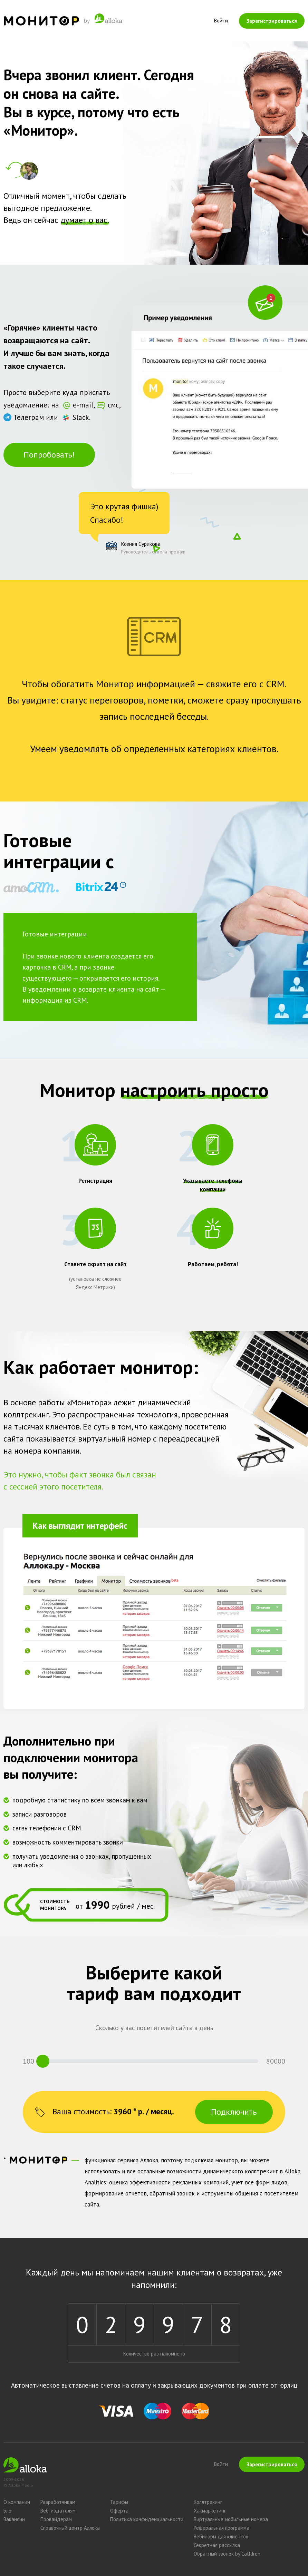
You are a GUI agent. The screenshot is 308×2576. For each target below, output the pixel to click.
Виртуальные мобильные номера (231, 2519)
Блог (8, 2510)
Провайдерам (56, 2519)
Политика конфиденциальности (146, 2519)
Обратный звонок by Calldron (227, 2553)
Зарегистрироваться (272, 21)
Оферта (119, 2510)
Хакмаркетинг (210, 2510)
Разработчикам (57, 2502)
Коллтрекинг (208, 2502)
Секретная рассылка (217, 2545)
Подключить (234, 2111)
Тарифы (119, 2502)
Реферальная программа (221, 2528)
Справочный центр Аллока (70, 2528)
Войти (221, 20)
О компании (16, 2502)
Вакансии (14, 2519)
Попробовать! (49, 454)
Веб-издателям (58, 2510)
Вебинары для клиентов (221, 2536)
